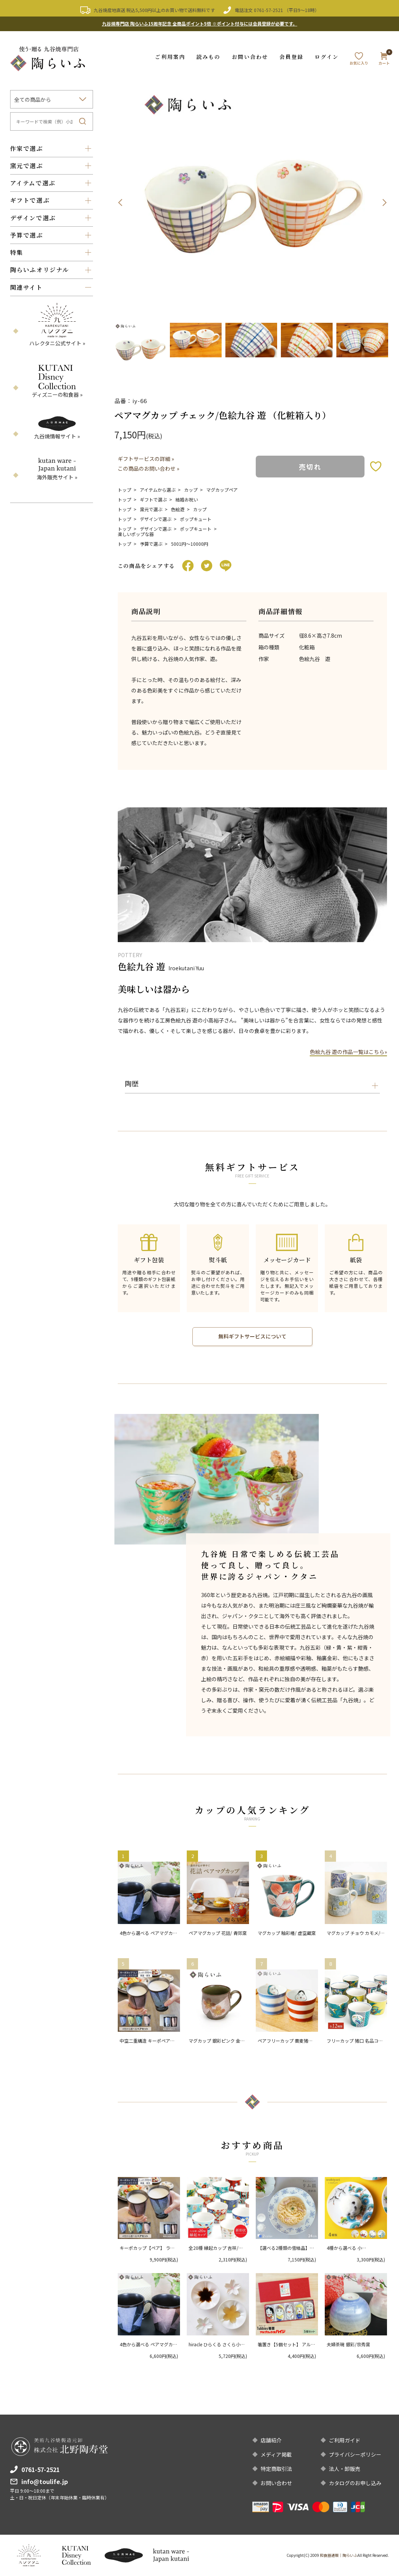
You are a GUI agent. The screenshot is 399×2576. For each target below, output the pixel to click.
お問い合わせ (250, 56)
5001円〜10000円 (189, 543)
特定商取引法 (276, 2469)
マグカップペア (222, 489)
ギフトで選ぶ (153, 499)
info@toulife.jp (44, 2481)
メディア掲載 (276, 2454)
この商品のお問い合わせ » (148, 468)
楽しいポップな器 (136, 534)
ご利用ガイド (344, 2440)
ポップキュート (196, 519)
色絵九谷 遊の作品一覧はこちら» (348, 1051)
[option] (252, 202)
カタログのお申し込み (355, 2483)
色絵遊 (177, 509)
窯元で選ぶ (151, 509)
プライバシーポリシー (355, 2454)
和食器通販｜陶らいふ (338, 2555)
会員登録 (291, 56)
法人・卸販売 (344, 2469)
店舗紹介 (271, 2440)
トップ (124, 489)
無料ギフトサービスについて (252, 1336)
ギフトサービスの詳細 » (146, 458)
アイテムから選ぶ (158, 489)
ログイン (326, 56)
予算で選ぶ (151, 543)
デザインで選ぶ (155, 519)
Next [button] (384, 202)
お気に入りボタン (375, 466)
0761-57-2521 (268, 10)
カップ (191, 489)
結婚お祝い (187, 499)
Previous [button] (120, 202)
